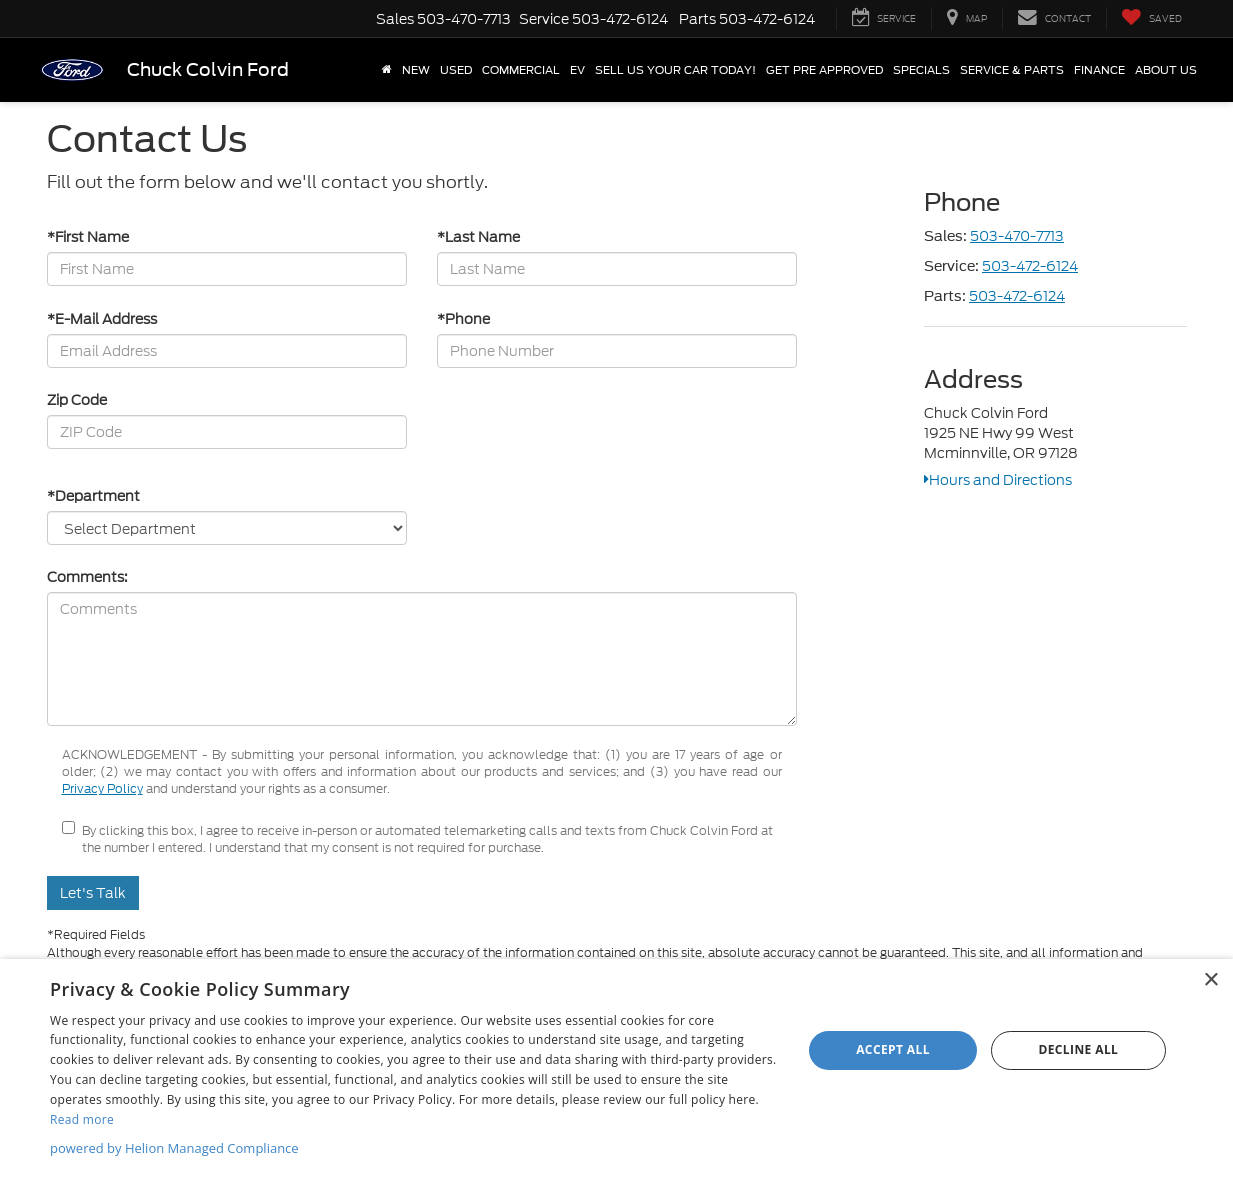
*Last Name (478, 237)
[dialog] (616, 1072)
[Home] (387, 70)
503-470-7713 (1017, 236)
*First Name (88, 237)
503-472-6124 (1030, 266)
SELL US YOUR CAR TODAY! (675, 70)
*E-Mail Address (102, 319)
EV (577, 70)
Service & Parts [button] (1012, 70)
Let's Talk (93, 893)
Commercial (521, 70)
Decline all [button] (1078, 1049)
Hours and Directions (998, 480)
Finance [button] (1099, 70)
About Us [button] (1166, 70)
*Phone (463, 319)
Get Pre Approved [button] (824, 70)
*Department (93, 496)
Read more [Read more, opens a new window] (82, 1119)
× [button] (1210, 980)
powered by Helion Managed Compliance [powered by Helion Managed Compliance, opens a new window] (174, 1148)
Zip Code (77, 400)
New (416, 70)
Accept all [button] (893, 1049)
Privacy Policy (102, 788)
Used (456, 70)
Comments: (87, 577)
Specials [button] (921, 70)
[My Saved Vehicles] (1151, 18)
